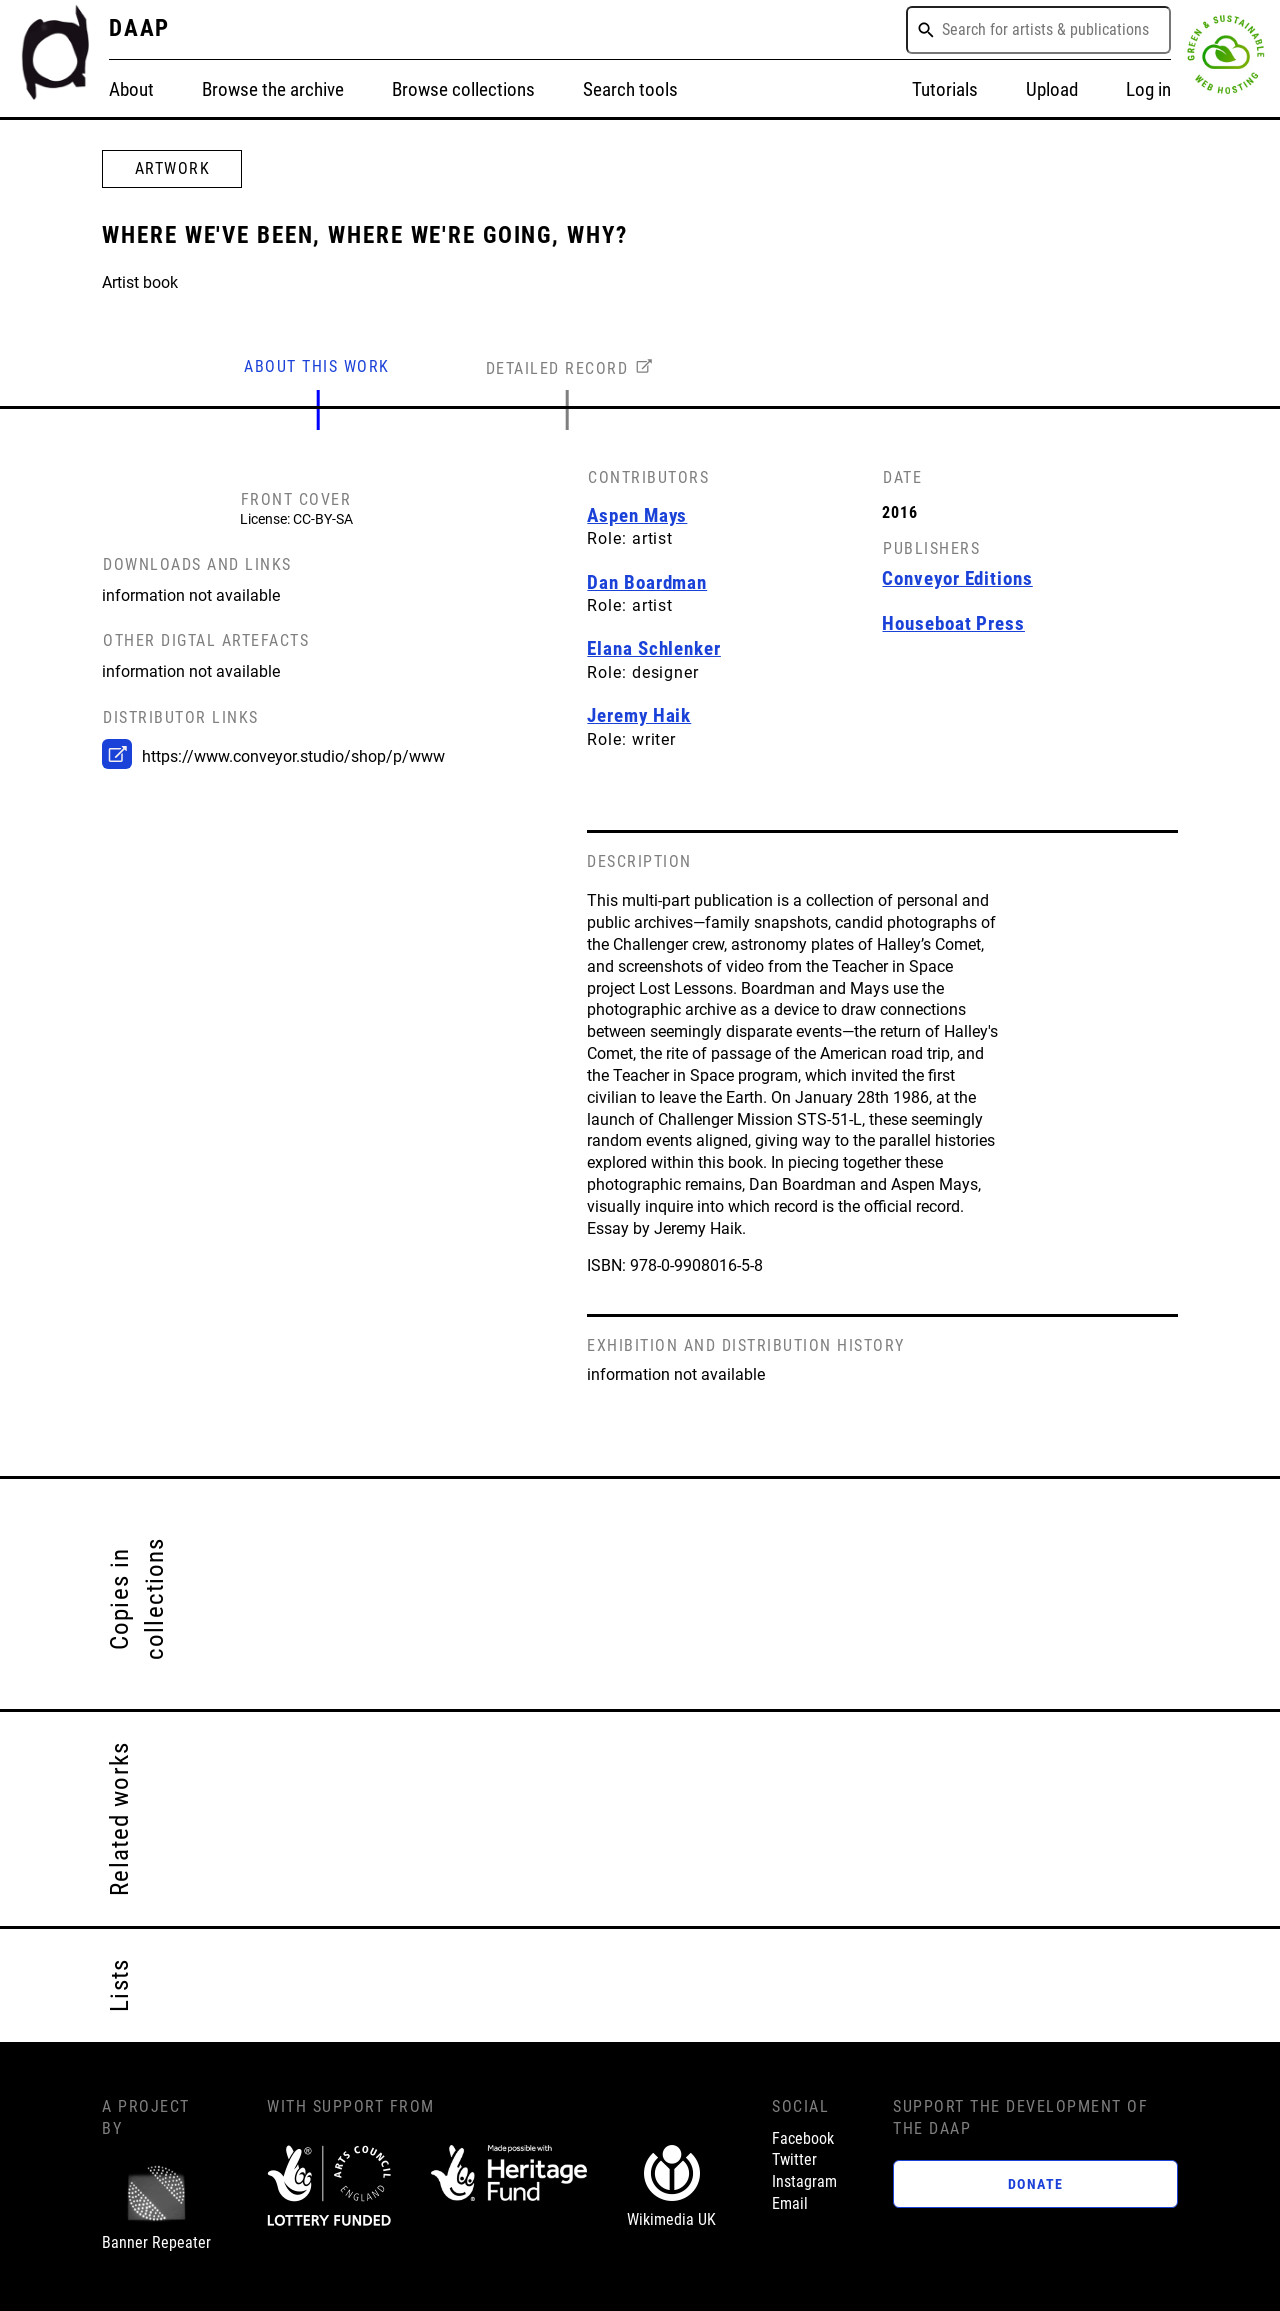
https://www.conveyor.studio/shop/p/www (293, 757)
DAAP (140, 28)
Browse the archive (273, 90)
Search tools (630, 90)
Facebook (803, 2139)
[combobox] (1038, 30)
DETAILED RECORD (557, 369)
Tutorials (945, 90)
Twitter (794, 2160)
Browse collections (463, 90)
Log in (1148, 90)
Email (790, 2204)
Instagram (804, 2182)
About (131, 90)
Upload (1052, 90)
